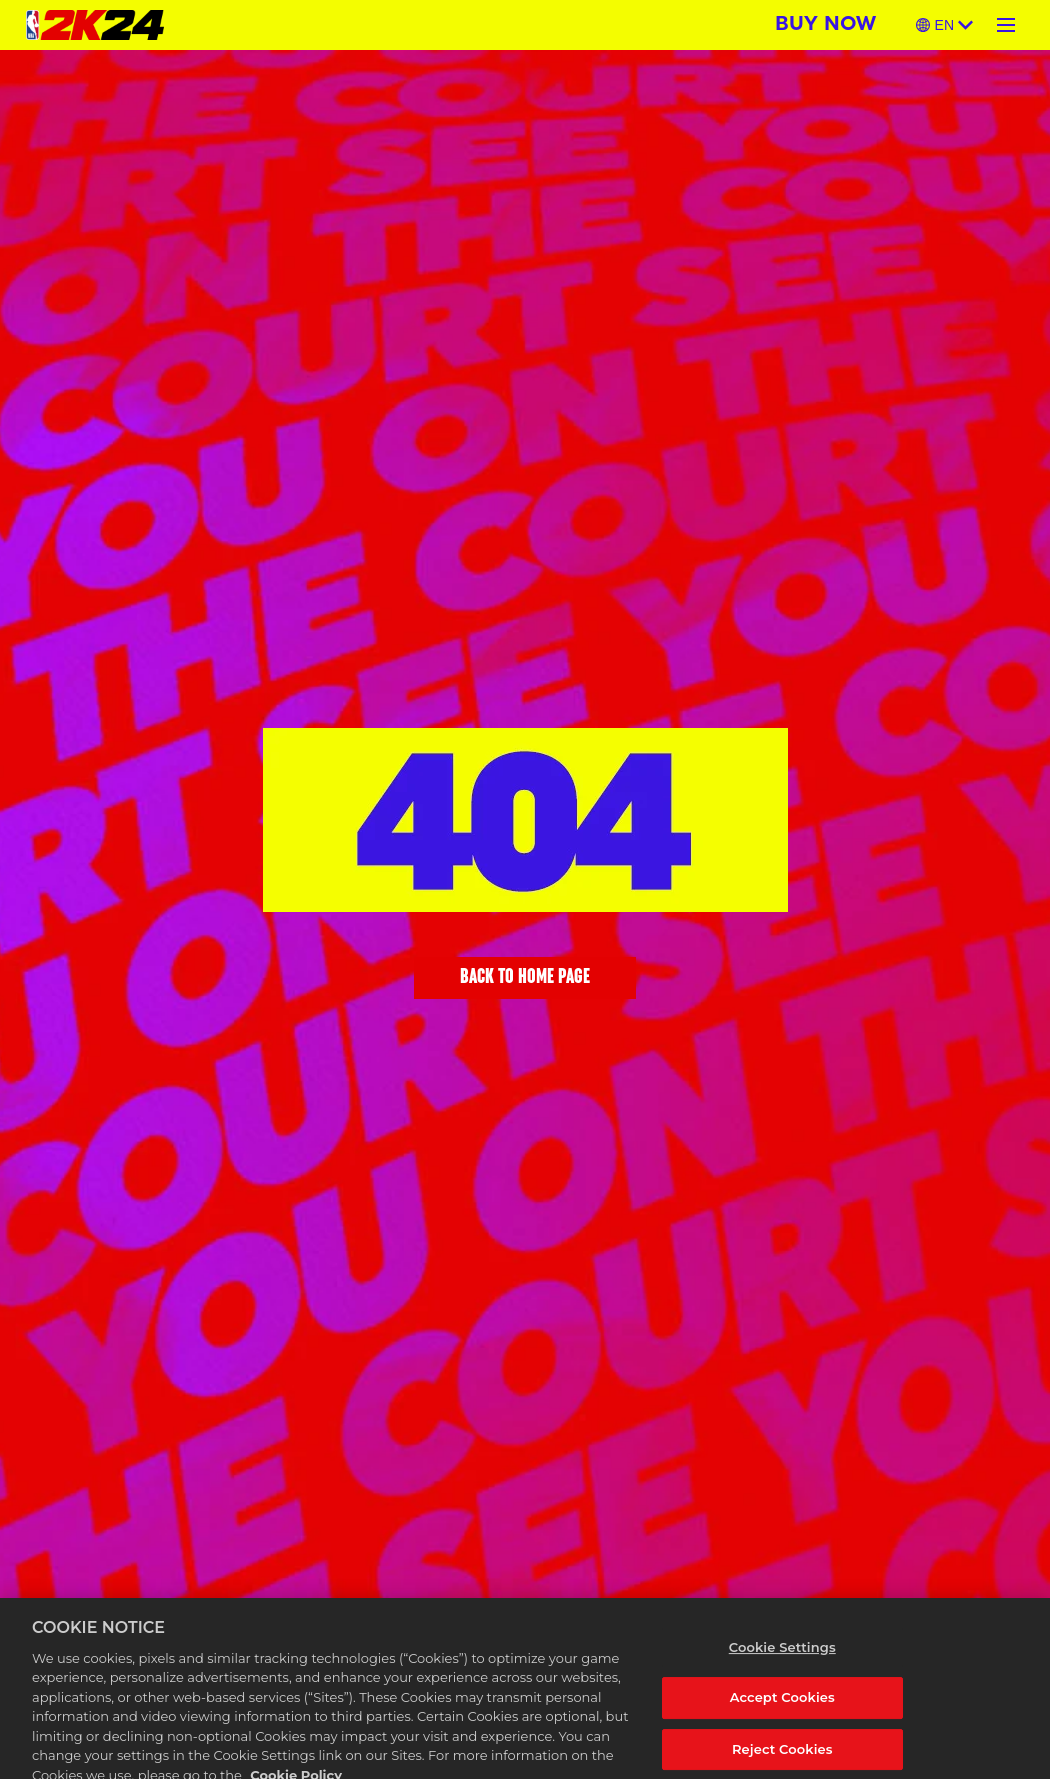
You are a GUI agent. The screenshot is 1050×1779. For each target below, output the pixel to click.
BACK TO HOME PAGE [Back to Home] (525, 978)
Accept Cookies (782, 1709)
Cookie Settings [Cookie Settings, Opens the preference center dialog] (782, 1658)
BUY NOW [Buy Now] (825, 25)
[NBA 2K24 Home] (95, 25)
